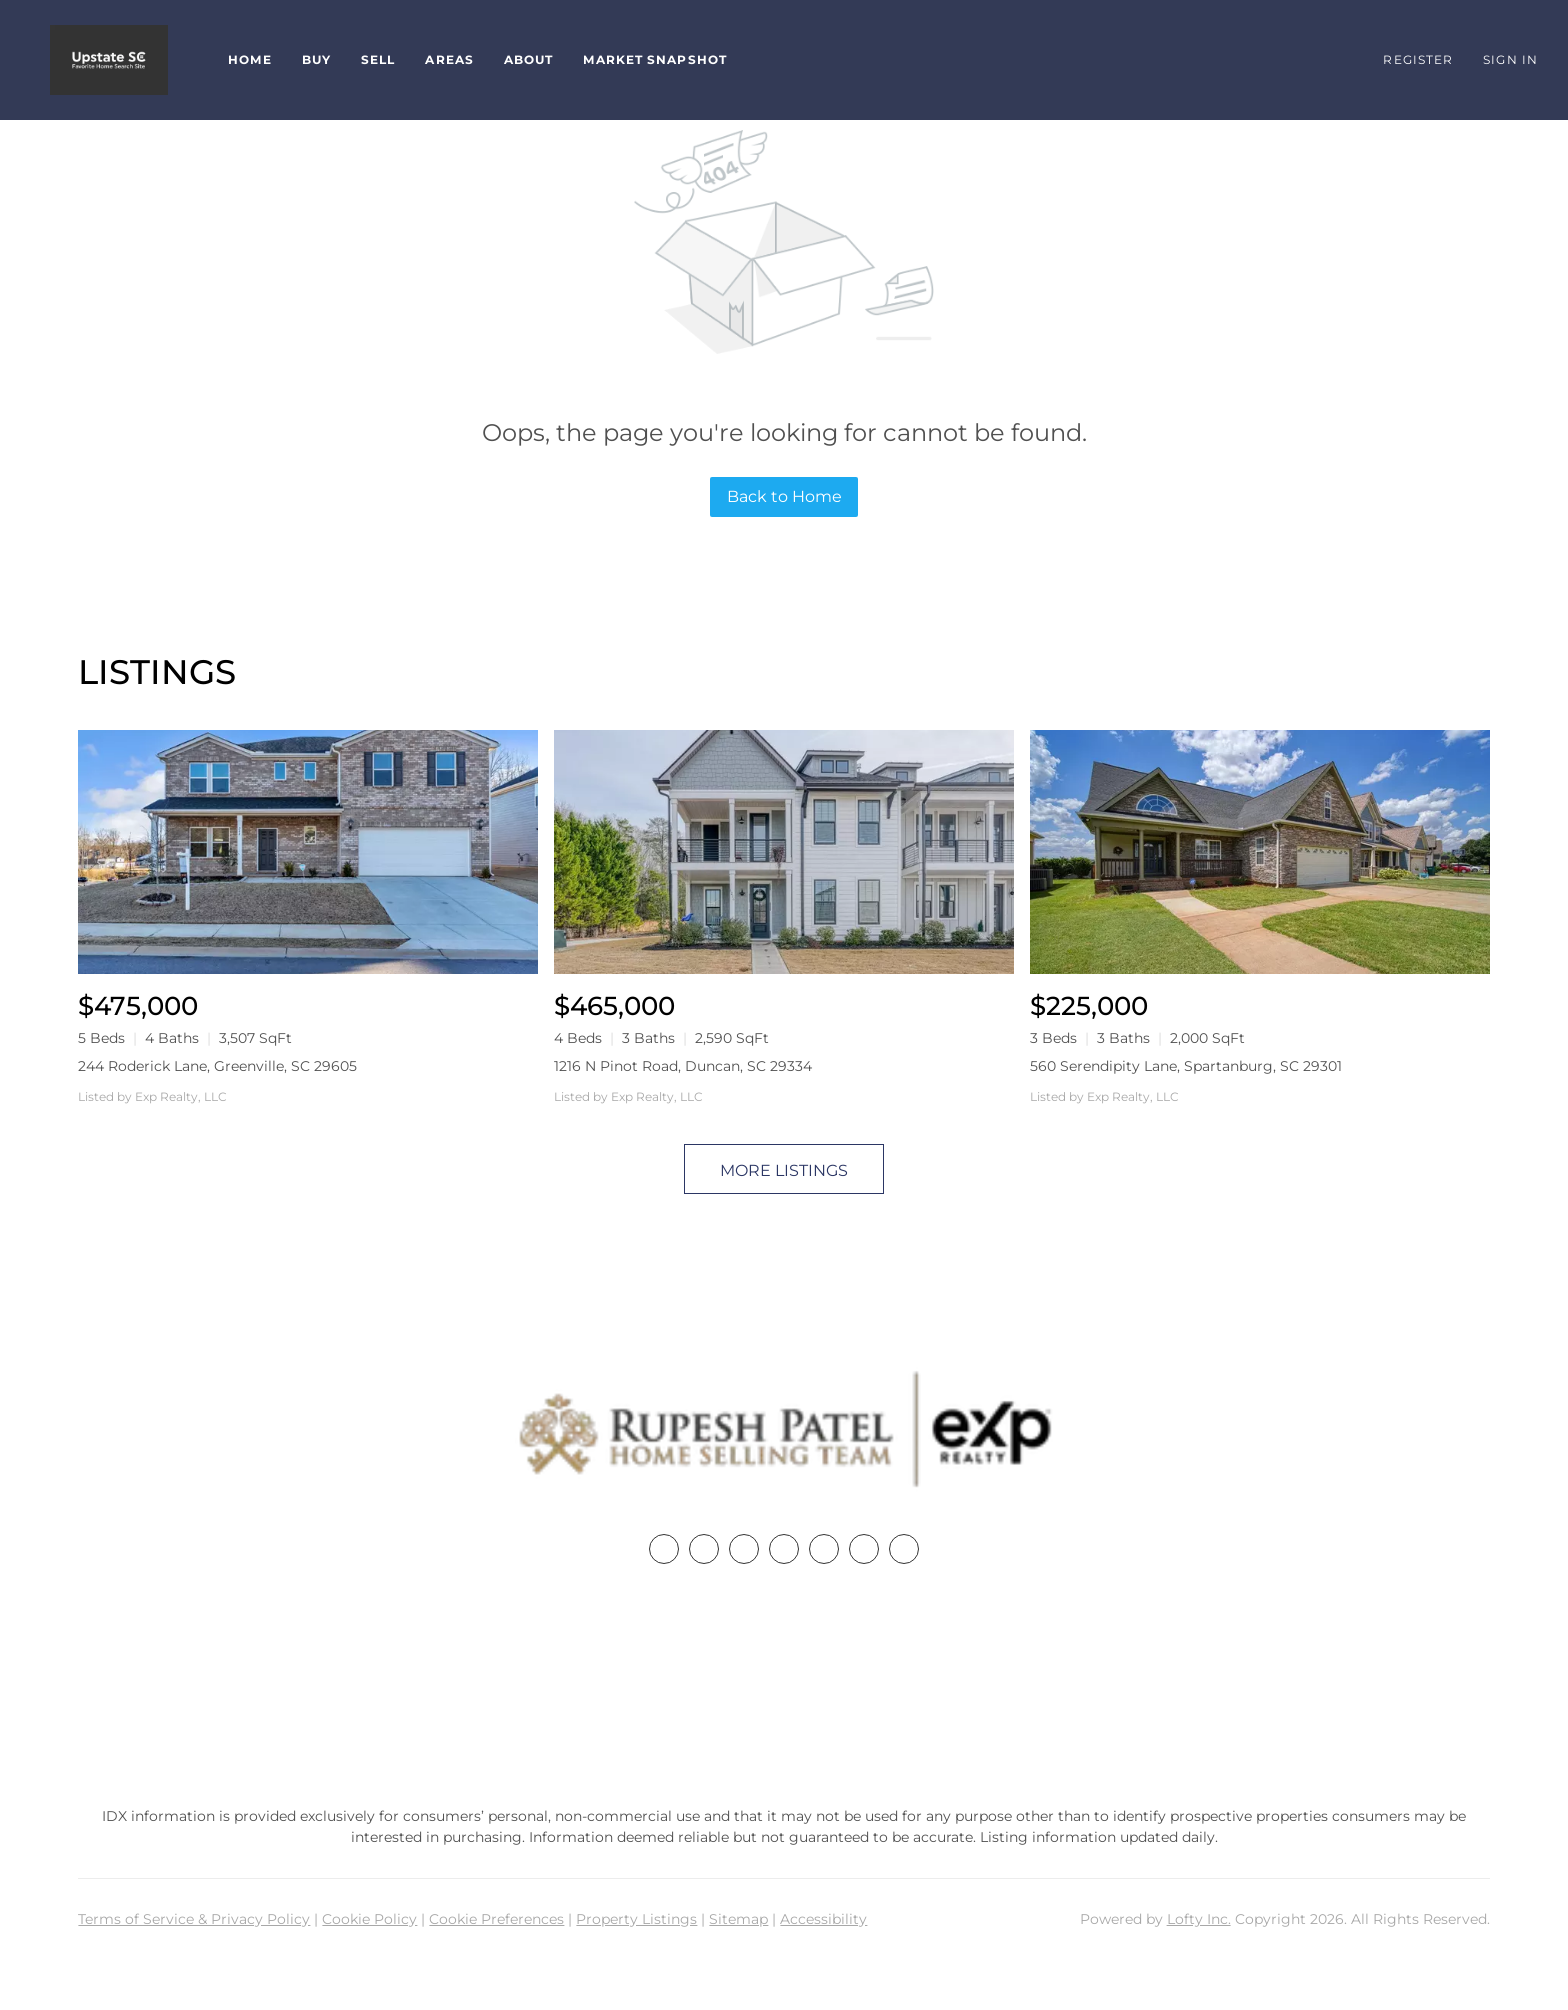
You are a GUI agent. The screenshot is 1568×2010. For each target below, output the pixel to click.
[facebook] (664, 1549)
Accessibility (823, 1919)
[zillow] (784, 1549)
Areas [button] (449, 59)
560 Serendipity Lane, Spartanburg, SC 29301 (1186, 1066)
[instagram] (824, 1549)
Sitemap (738, 1919)
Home (249, 59)
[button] (109, 60)
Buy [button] (316, 59)
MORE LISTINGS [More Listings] (784, 1170)
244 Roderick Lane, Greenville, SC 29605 (217, 1066)
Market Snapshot (655, 59)
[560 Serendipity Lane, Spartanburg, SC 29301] (1260, 852)
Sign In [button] (1510, 59)
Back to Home (784, 496)
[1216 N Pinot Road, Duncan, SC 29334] (784, 852)
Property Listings (636, 1919)
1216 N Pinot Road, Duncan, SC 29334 (683, 1066)
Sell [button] (378, 59)
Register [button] (1418, 59)
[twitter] (744, 1549)
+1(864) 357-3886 (784, 1688)
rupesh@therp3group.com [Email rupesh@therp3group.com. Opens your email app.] (784, 1725)
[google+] (904, 1549)
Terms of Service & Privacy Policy (194, 1919)
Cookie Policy (369, 1919)
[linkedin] (704, 1549)
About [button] (529, 59)
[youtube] (864, 1549)
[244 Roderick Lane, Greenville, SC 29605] (308, 852)
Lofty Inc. (1199, 1919)
